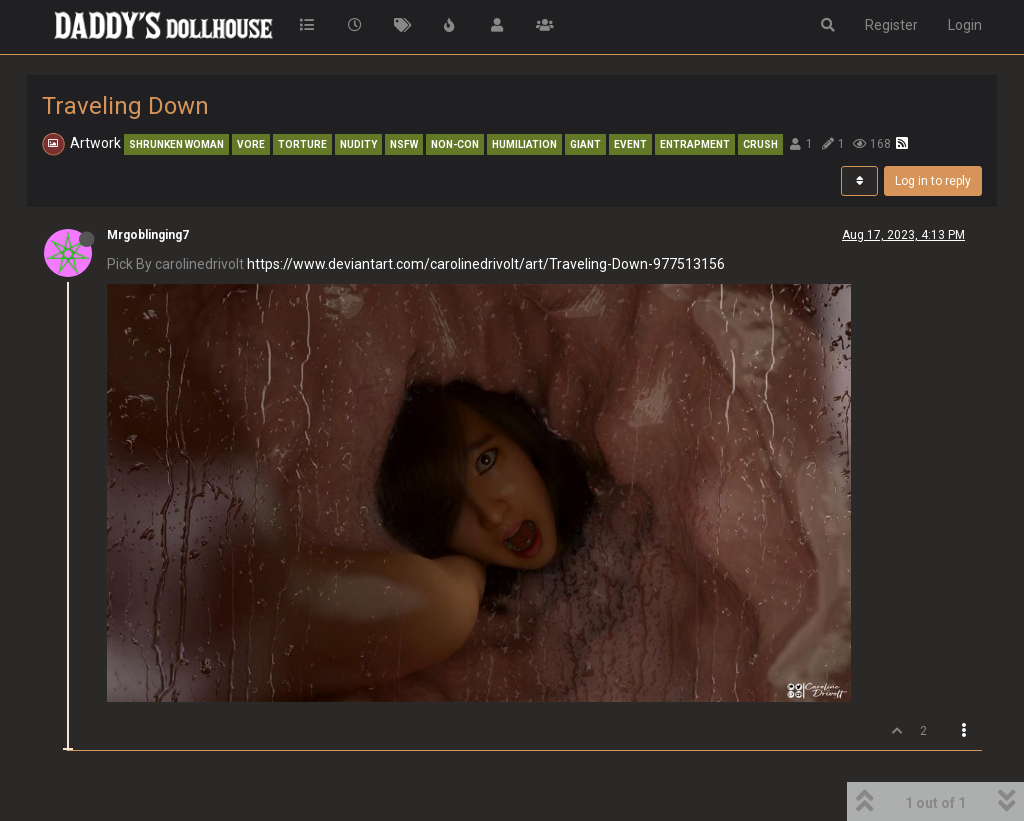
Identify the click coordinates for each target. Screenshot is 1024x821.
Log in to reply (933, 181)
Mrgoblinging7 (148, 235)
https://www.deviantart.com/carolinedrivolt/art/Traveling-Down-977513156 (486, 264)
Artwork (95, 143)
